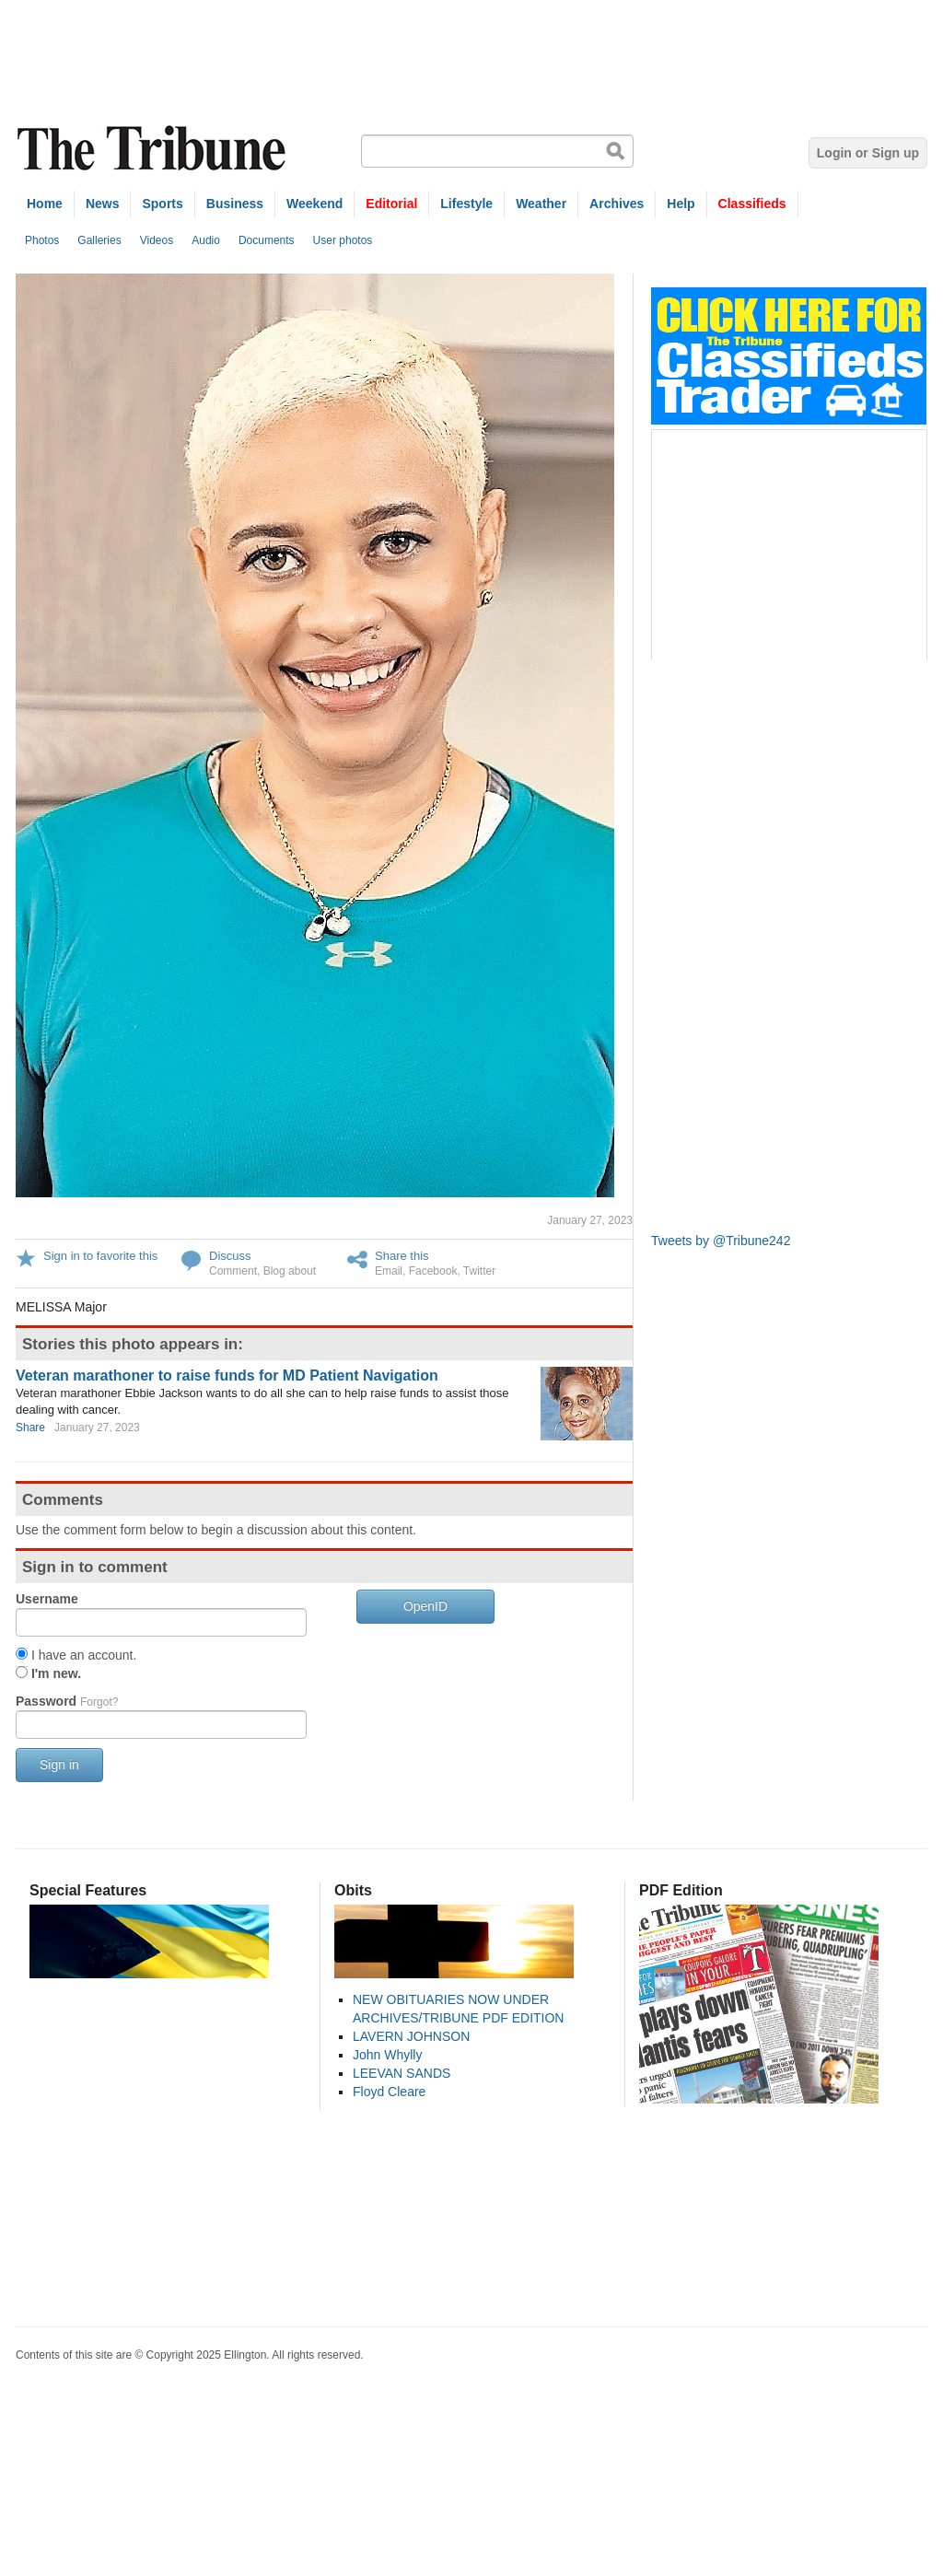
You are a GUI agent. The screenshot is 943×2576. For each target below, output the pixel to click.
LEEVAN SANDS (401, 2073)
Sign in (59, 1764)
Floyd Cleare (389, 2091)
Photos (42, 240)
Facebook (433, 1271)
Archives (616, 203)
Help (680, 203)
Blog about (289, 1271)
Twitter (479, 1271)
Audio (206, 240)
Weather (541, 203)
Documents (267, 240)
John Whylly (387, 2054)
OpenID (425, 1606)
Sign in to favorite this (100, 1256)
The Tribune (154, 148)
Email (388, 1271)
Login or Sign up (868, 153)
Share (30, 1427)
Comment (233, 1271)
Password (67, 1701)
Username (47, 1598)
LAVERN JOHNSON (411, 2036)
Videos (156, 240)
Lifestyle (466, 203)
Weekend (314, 203)
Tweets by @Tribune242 (720, 1240)
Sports (162, 203)
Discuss (230, 1256)
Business (234, 203)
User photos (343, 240)
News (103, 203)
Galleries (99, 240)
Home (45, 203)
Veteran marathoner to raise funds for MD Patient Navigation (227, 1375)
